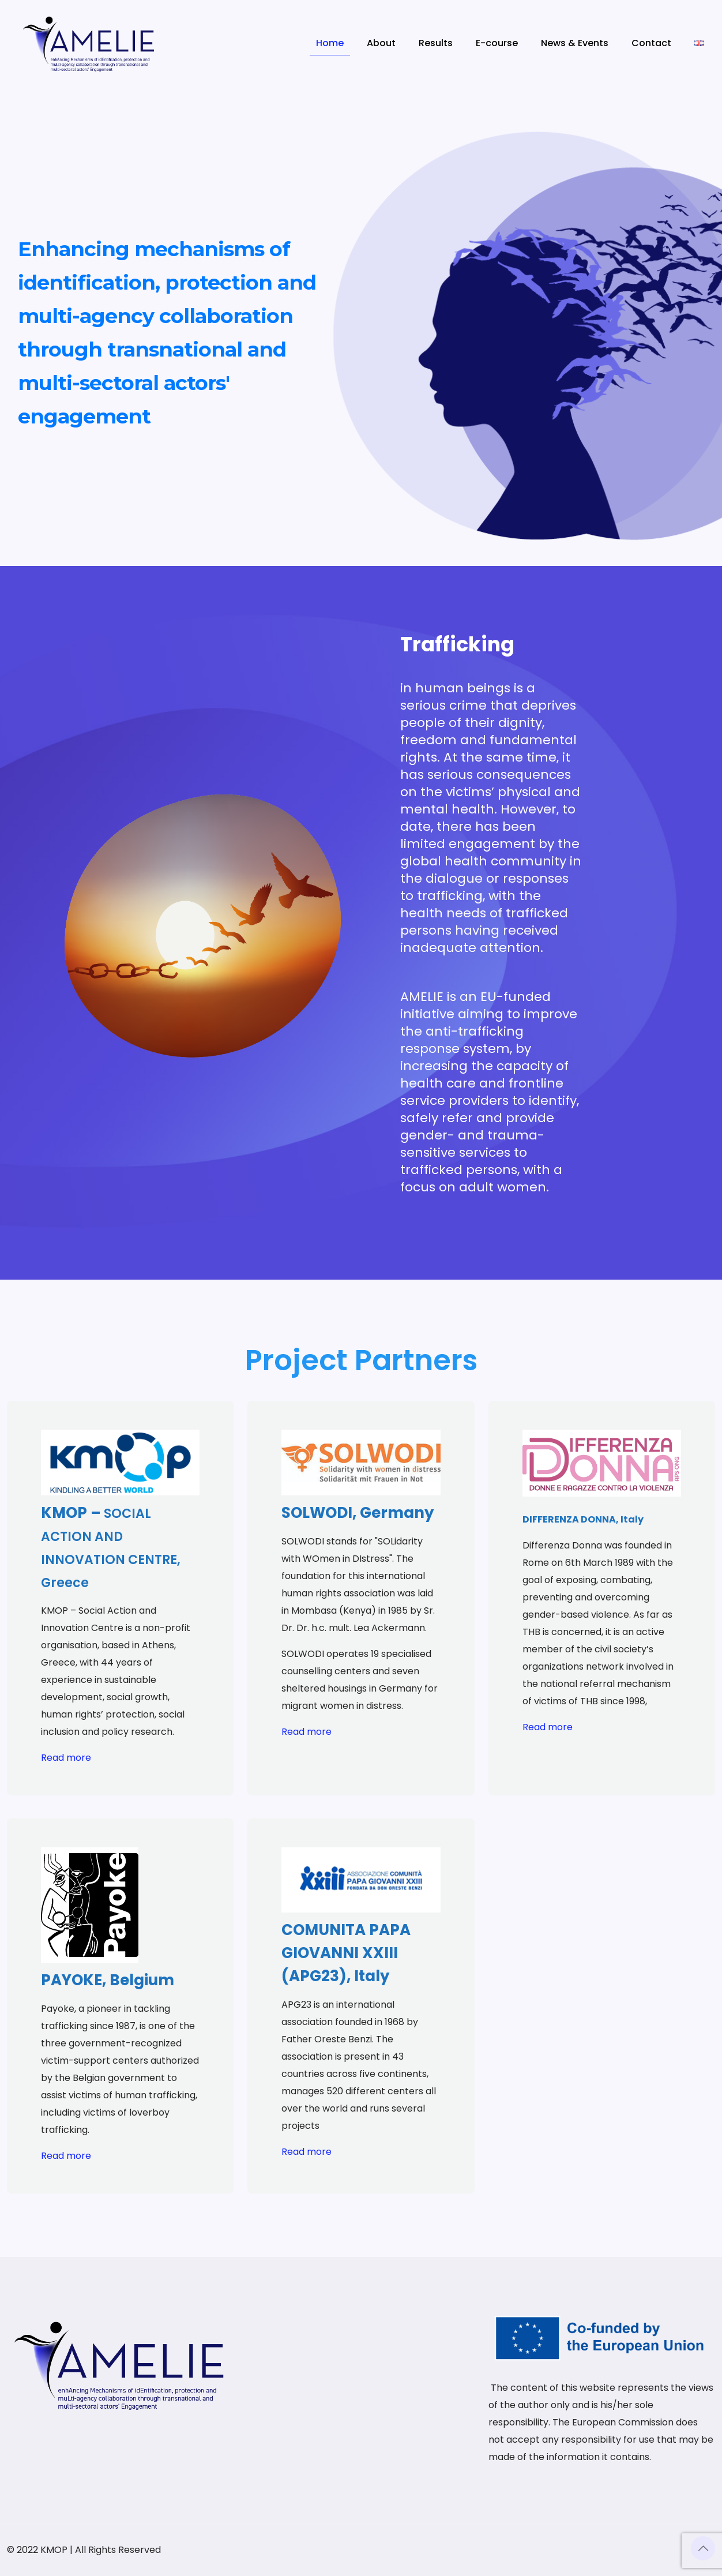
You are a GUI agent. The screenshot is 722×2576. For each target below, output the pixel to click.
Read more (66, 1757)
